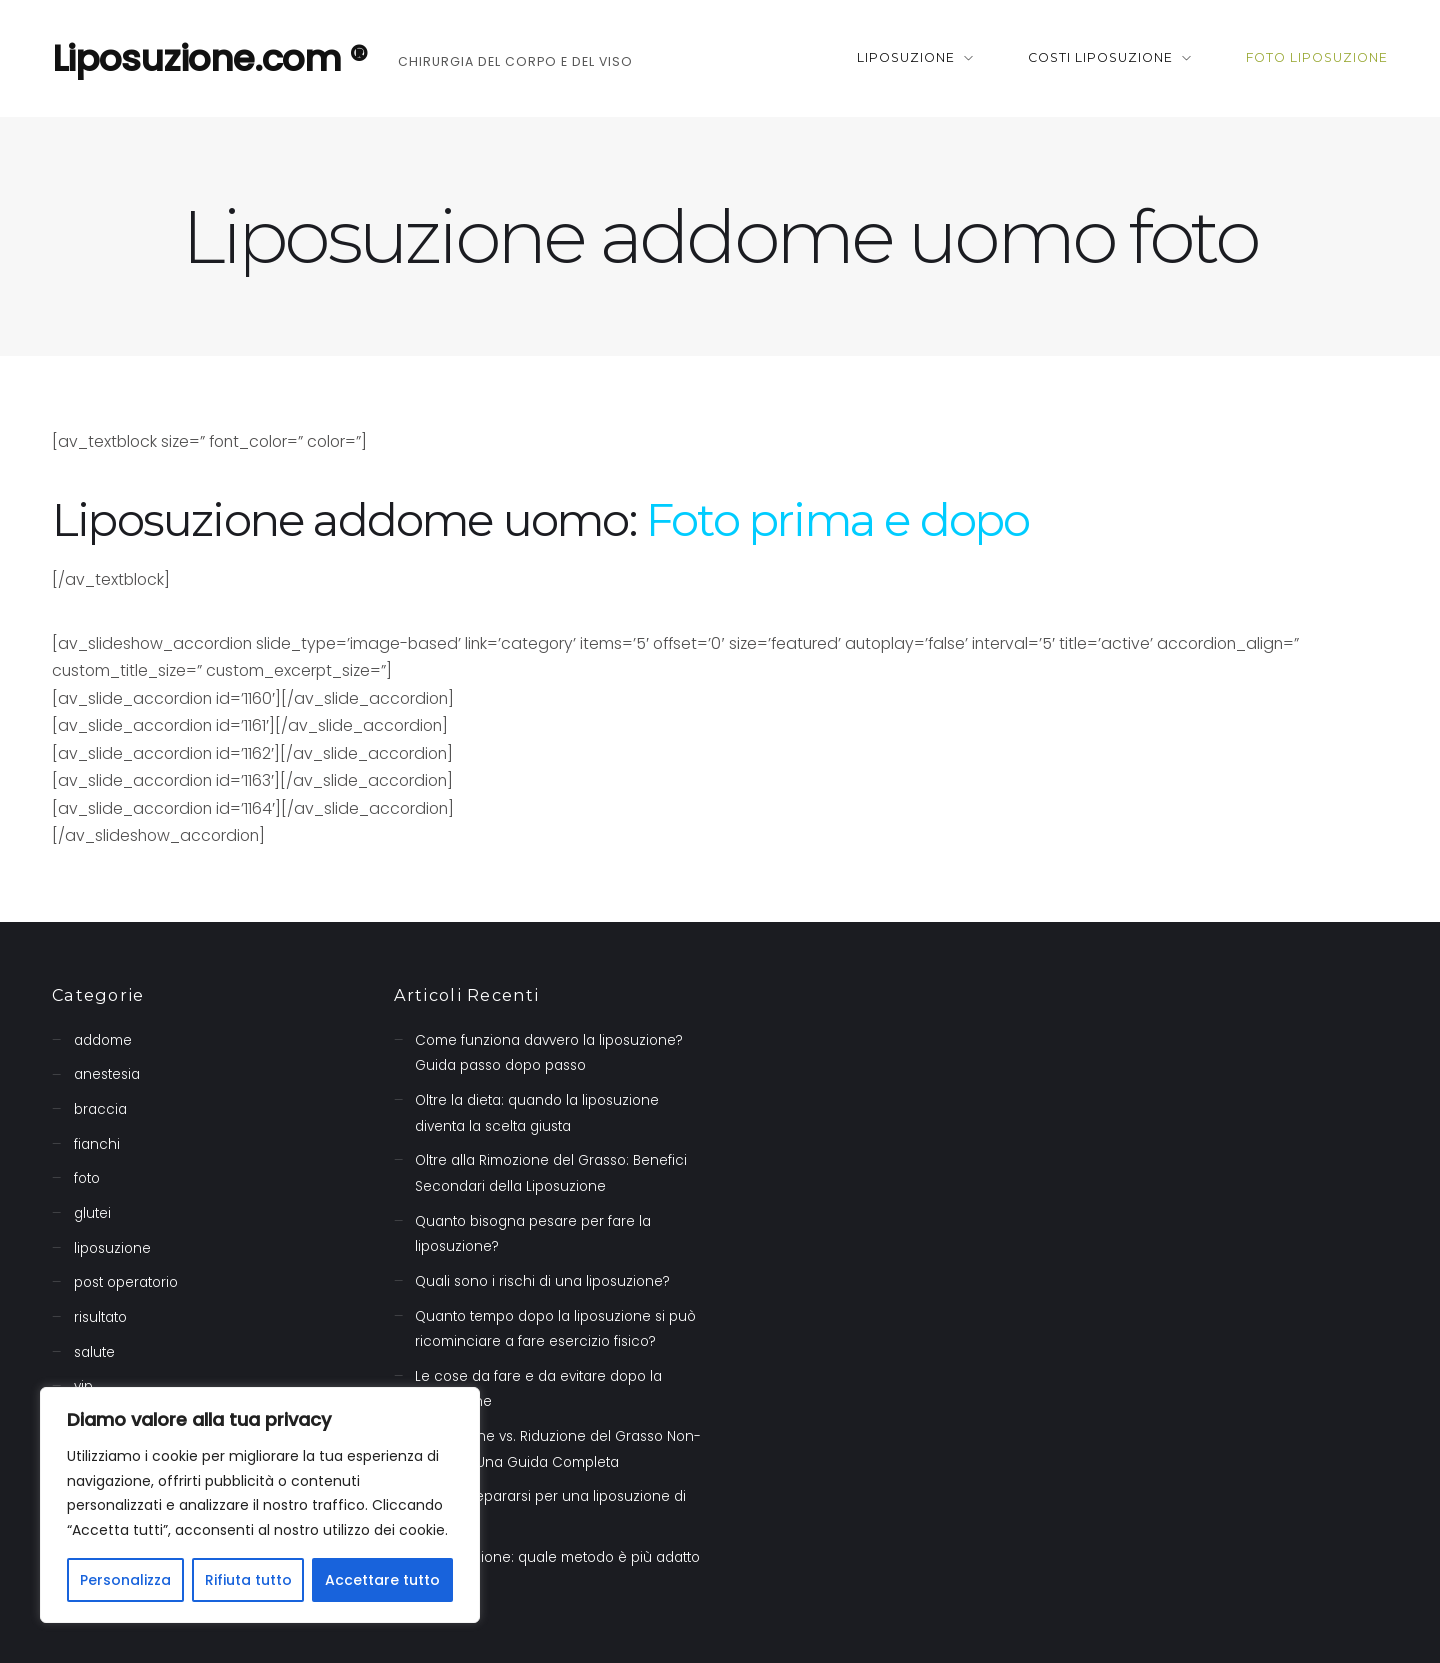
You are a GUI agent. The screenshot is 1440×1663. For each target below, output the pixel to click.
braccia (100, 1109)
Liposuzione (906, 57)
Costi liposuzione (1100, 57)
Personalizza (125, 1580)
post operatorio (126, 1282)
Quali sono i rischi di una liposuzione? (542, 1281)
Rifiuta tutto (248, 1580)
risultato (100, 1317)
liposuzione (112, 1248)
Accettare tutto (382, 1580)
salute (94, 1352)
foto (87, 1178)
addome (103, 1040)
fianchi (97, 1144)
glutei (92, 1213)
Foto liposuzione (1317, 57)
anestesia (107, 1074)
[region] (260, 1505)
